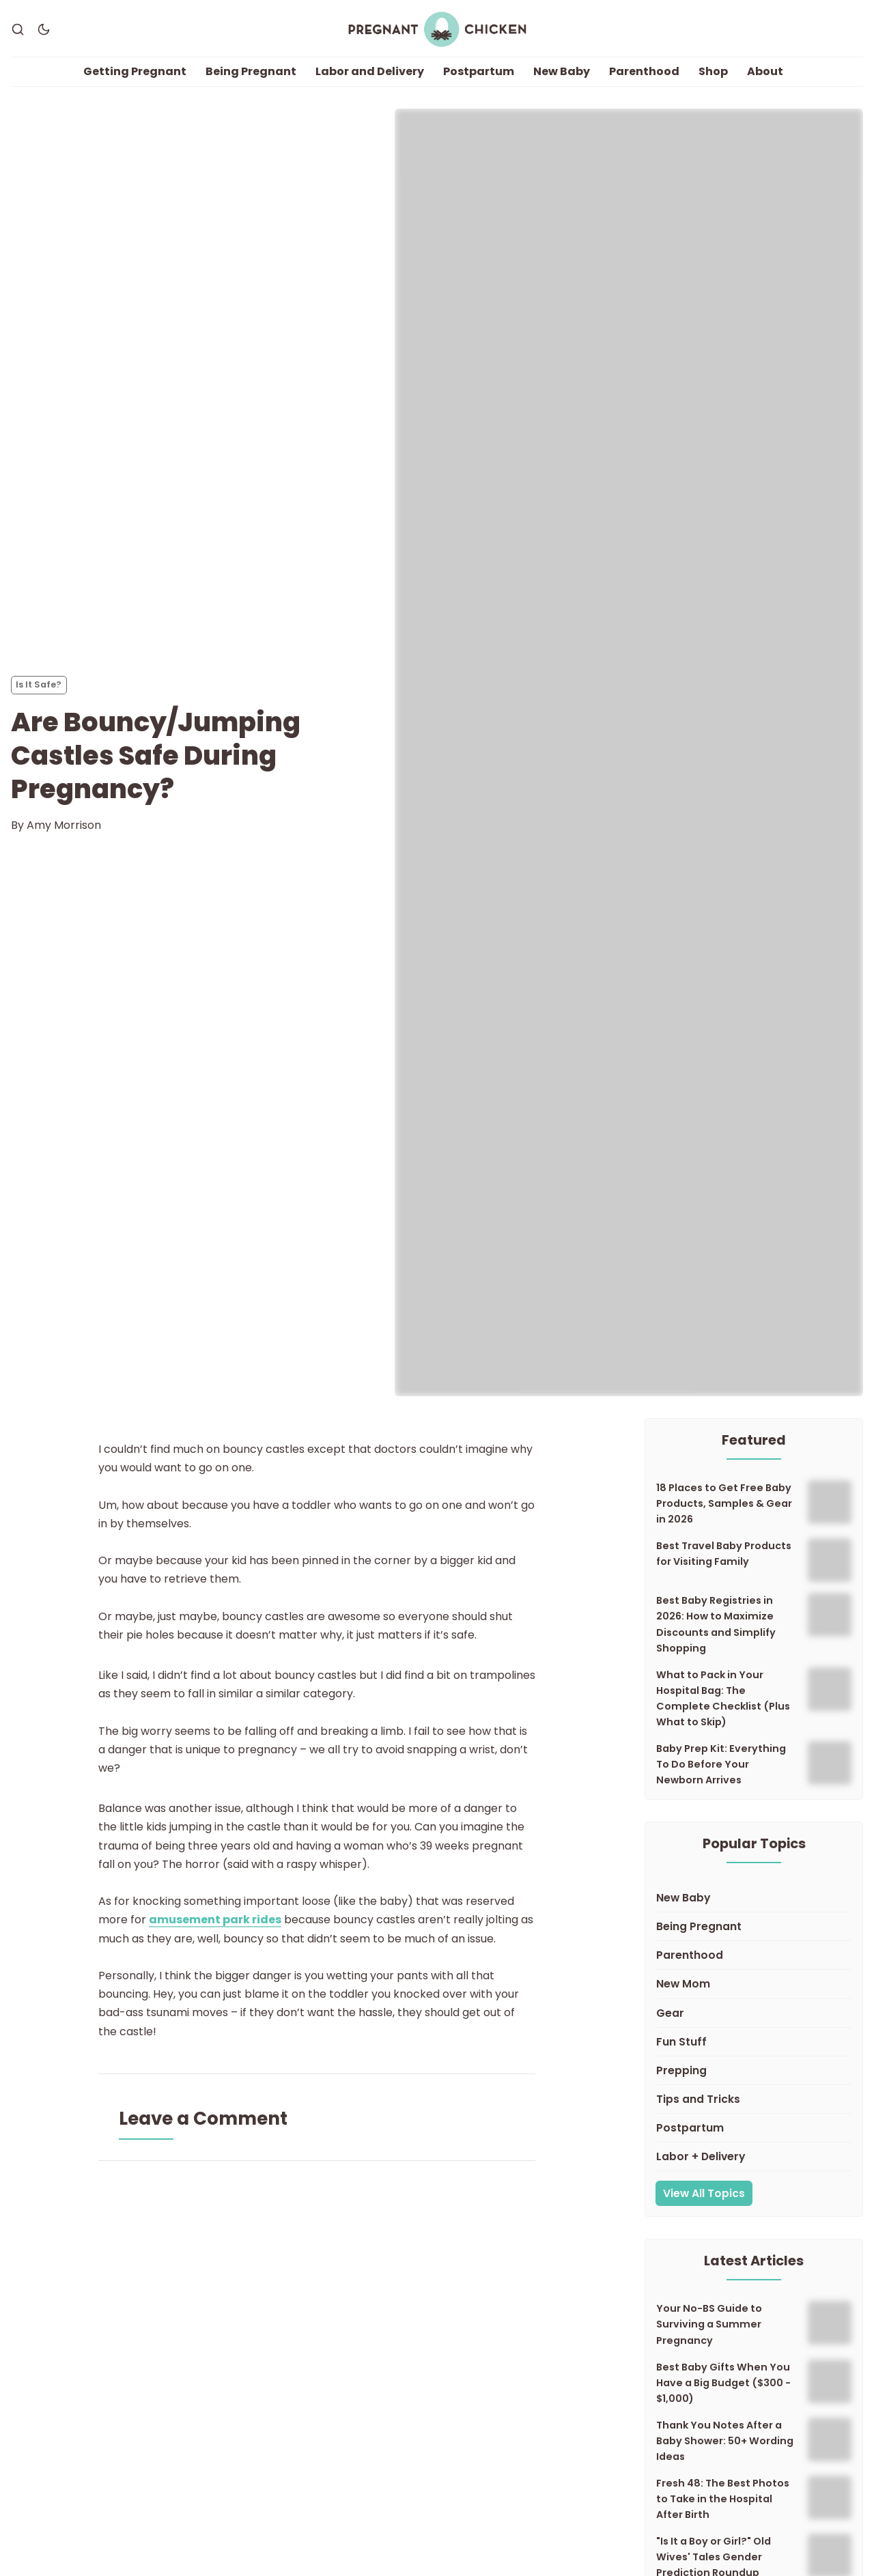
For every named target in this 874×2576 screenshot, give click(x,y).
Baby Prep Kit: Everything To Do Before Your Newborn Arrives (721, 1764)
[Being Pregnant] (753, 1926)
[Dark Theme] (44, 29)
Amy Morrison (64, 825)
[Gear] (753, 2013)
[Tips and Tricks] (753, 2099)
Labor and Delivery (369, 71)
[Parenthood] (753, 1955)
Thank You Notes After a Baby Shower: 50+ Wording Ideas (724, 2440)
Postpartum (478, 71)
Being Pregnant (251, 71)
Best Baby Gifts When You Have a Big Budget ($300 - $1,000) (723, 2382)
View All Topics (704, 2193)
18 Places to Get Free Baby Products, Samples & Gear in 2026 (724, 1503)
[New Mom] (753, 1984)
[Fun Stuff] (753, 2042)
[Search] (18, 29)
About (765, 71)
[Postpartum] (753, 2128)
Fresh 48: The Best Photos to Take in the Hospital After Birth (722, 2498)
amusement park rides (215, 1919)
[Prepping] (753, 2070)
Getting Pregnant (134, 71)
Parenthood (644, 71)
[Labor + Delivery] (753, 2156)
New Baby (561, 71)
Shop (713, 71)
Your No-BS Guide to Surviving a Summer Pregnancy (709, 2324)
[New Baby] (753, 1898)
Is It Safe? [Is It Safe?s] (38, 684)
